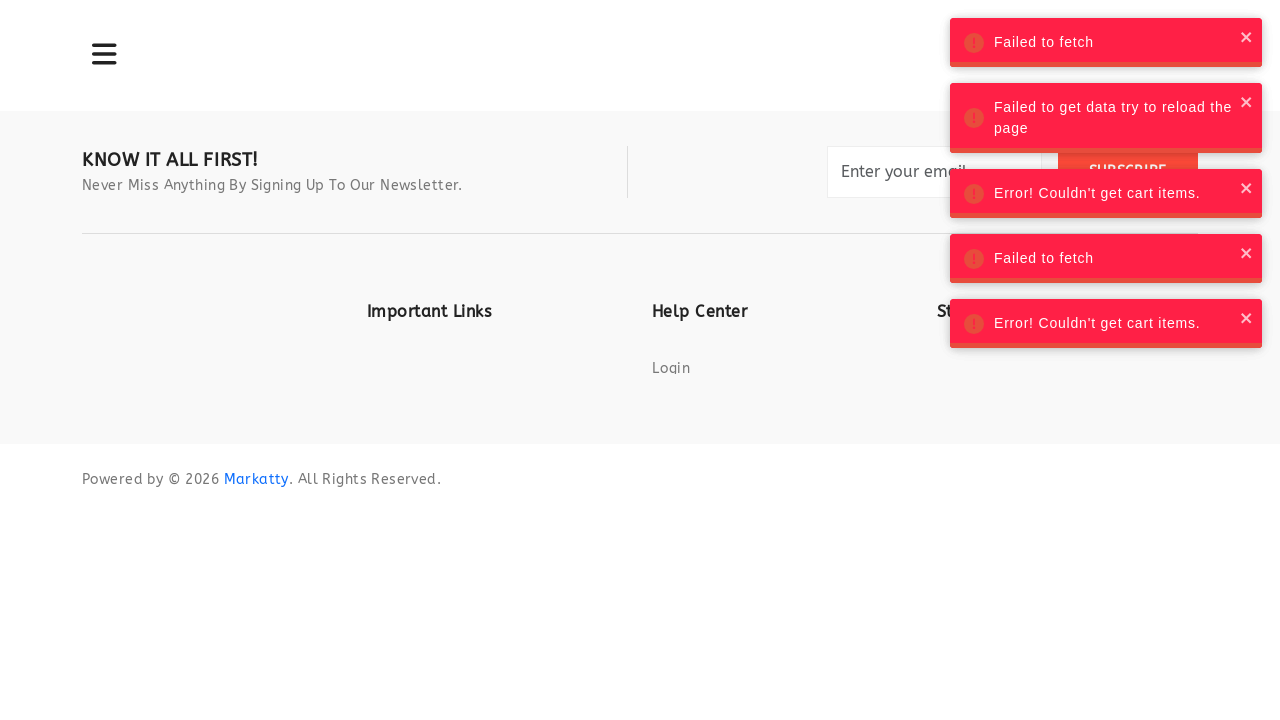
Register (683, 402)
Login (671, 368)
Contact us (692, 436)
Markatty (256, 552)
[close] (1227, 36)
